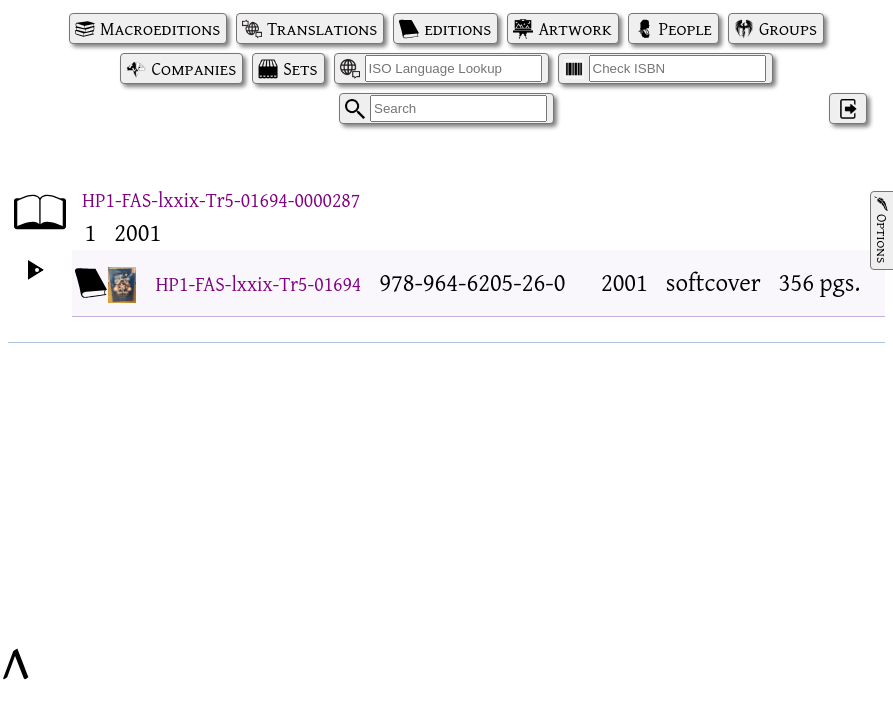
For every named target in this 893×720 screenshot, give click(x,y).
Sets (300, 68)
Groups (788, 28)
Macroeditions (160, 28)
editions (457, 28)
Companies (193, 68)
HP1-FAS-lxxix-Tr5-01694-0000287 (221, 199)
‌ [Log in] (848, 108)
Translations (322, 28)
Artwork (574, 28)
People (685, 28)
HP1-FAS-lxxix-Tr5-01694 (259, 283)
